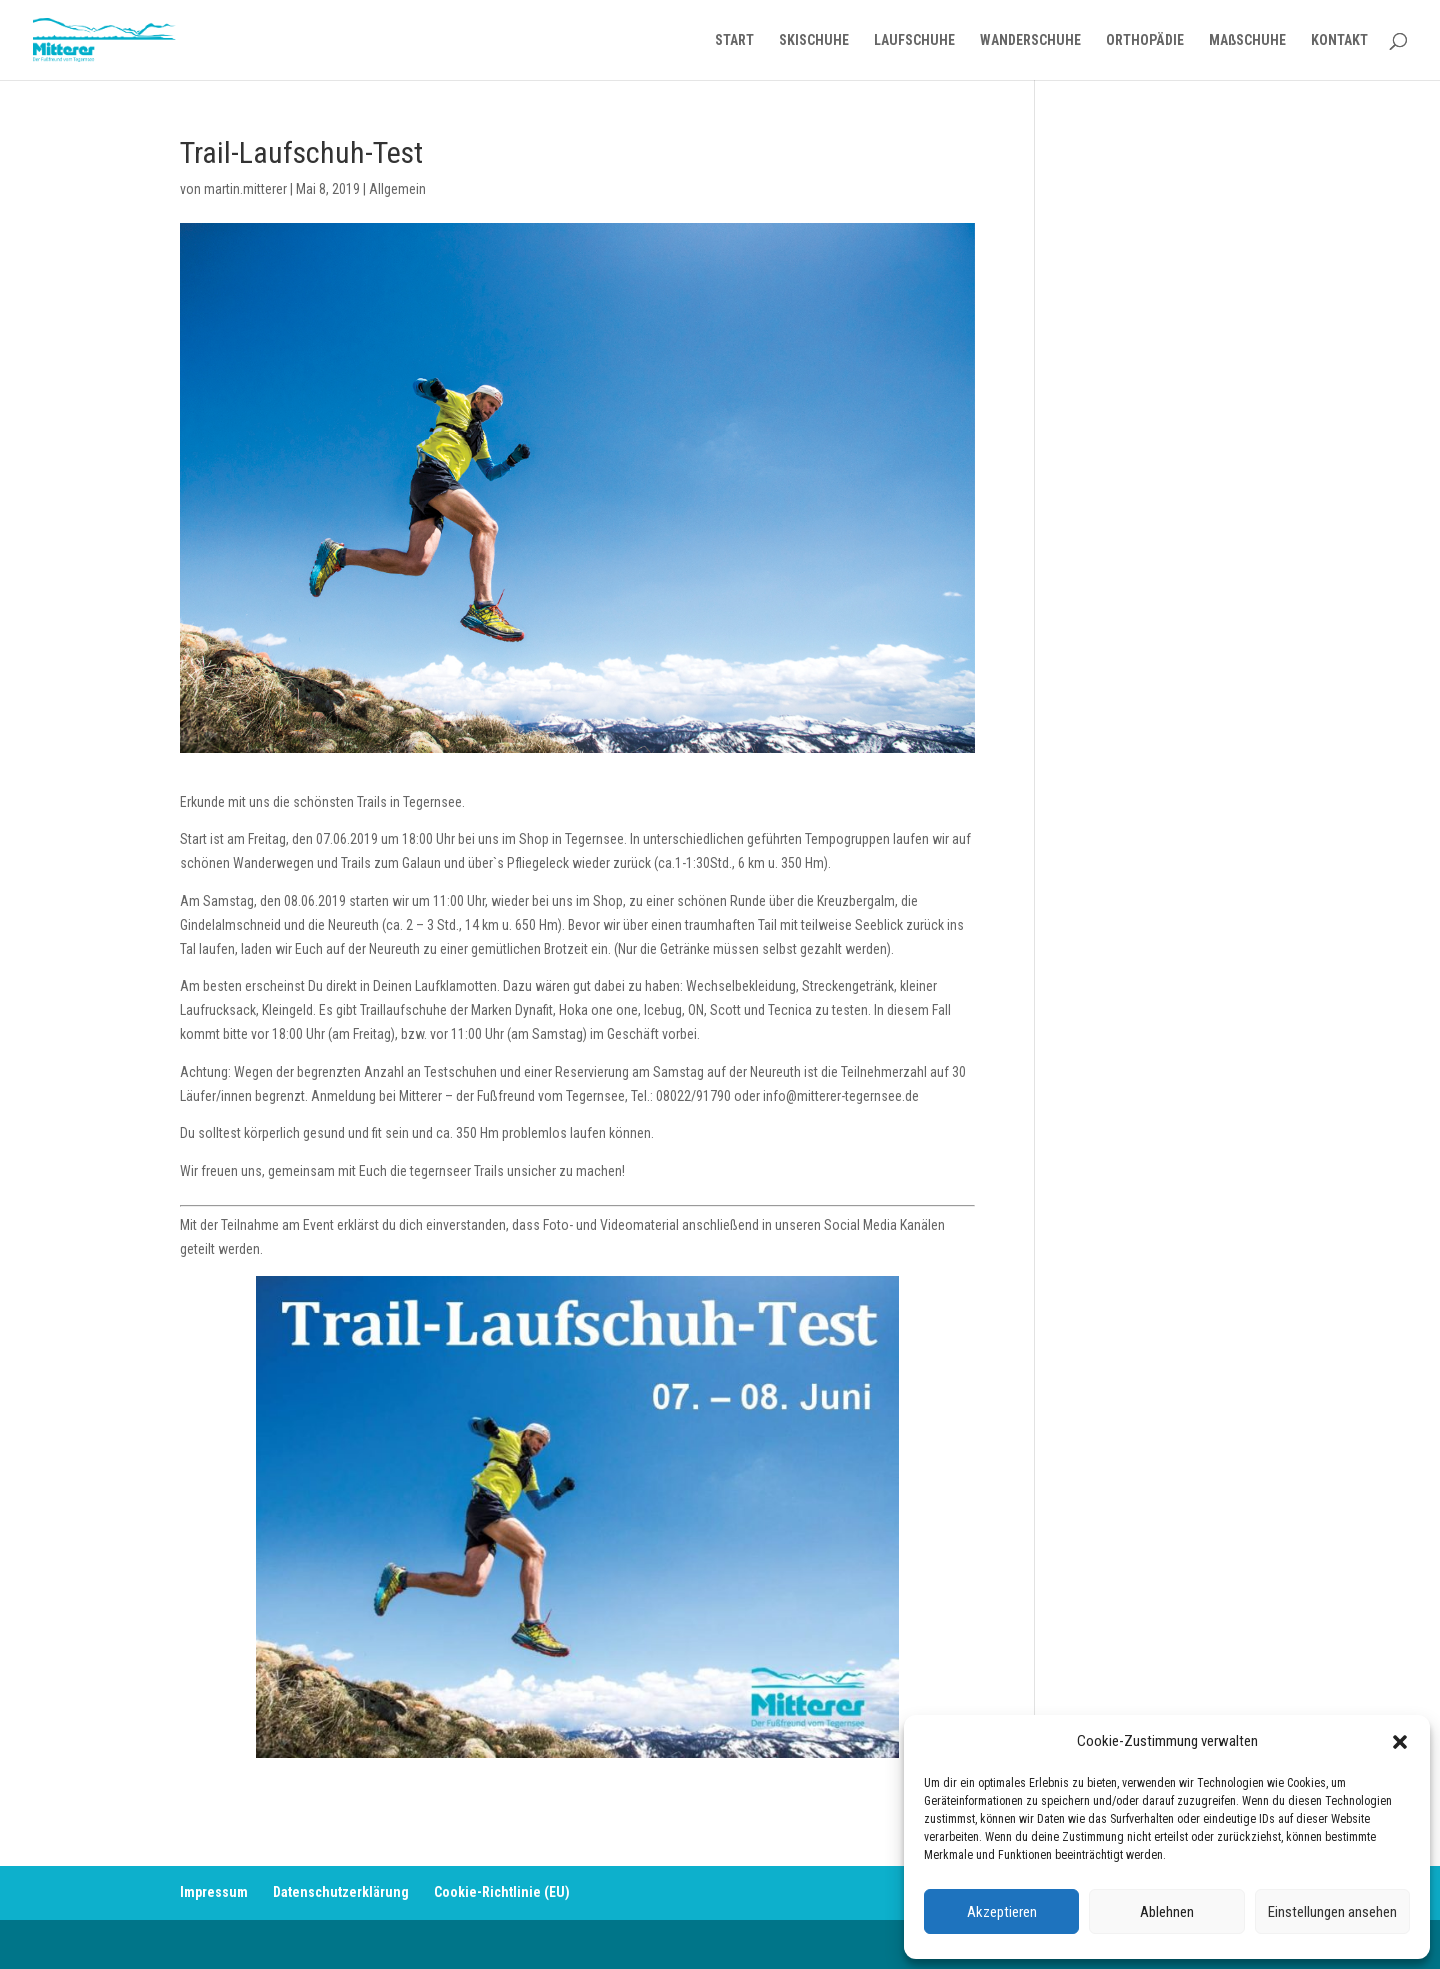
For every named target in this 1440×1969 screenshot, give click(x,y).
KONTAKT (1339, 40)
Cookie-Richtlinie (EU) (502, 1892)
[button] (1400, 1742)
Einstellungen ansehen (1332, 1912)
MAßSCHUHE (1247, 40)
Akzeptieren (1002, 1912)
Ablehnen (1167, 1912)
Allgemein (397, 189)
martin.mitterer (245, 189)
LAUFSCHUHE (914, 40)
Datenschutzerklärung (341, 1892)
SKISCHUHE (814, 40)
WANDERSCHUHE (1030, 40)
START (734, 40)
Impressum (214, 1892)
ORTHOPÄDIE (1145, 40)
